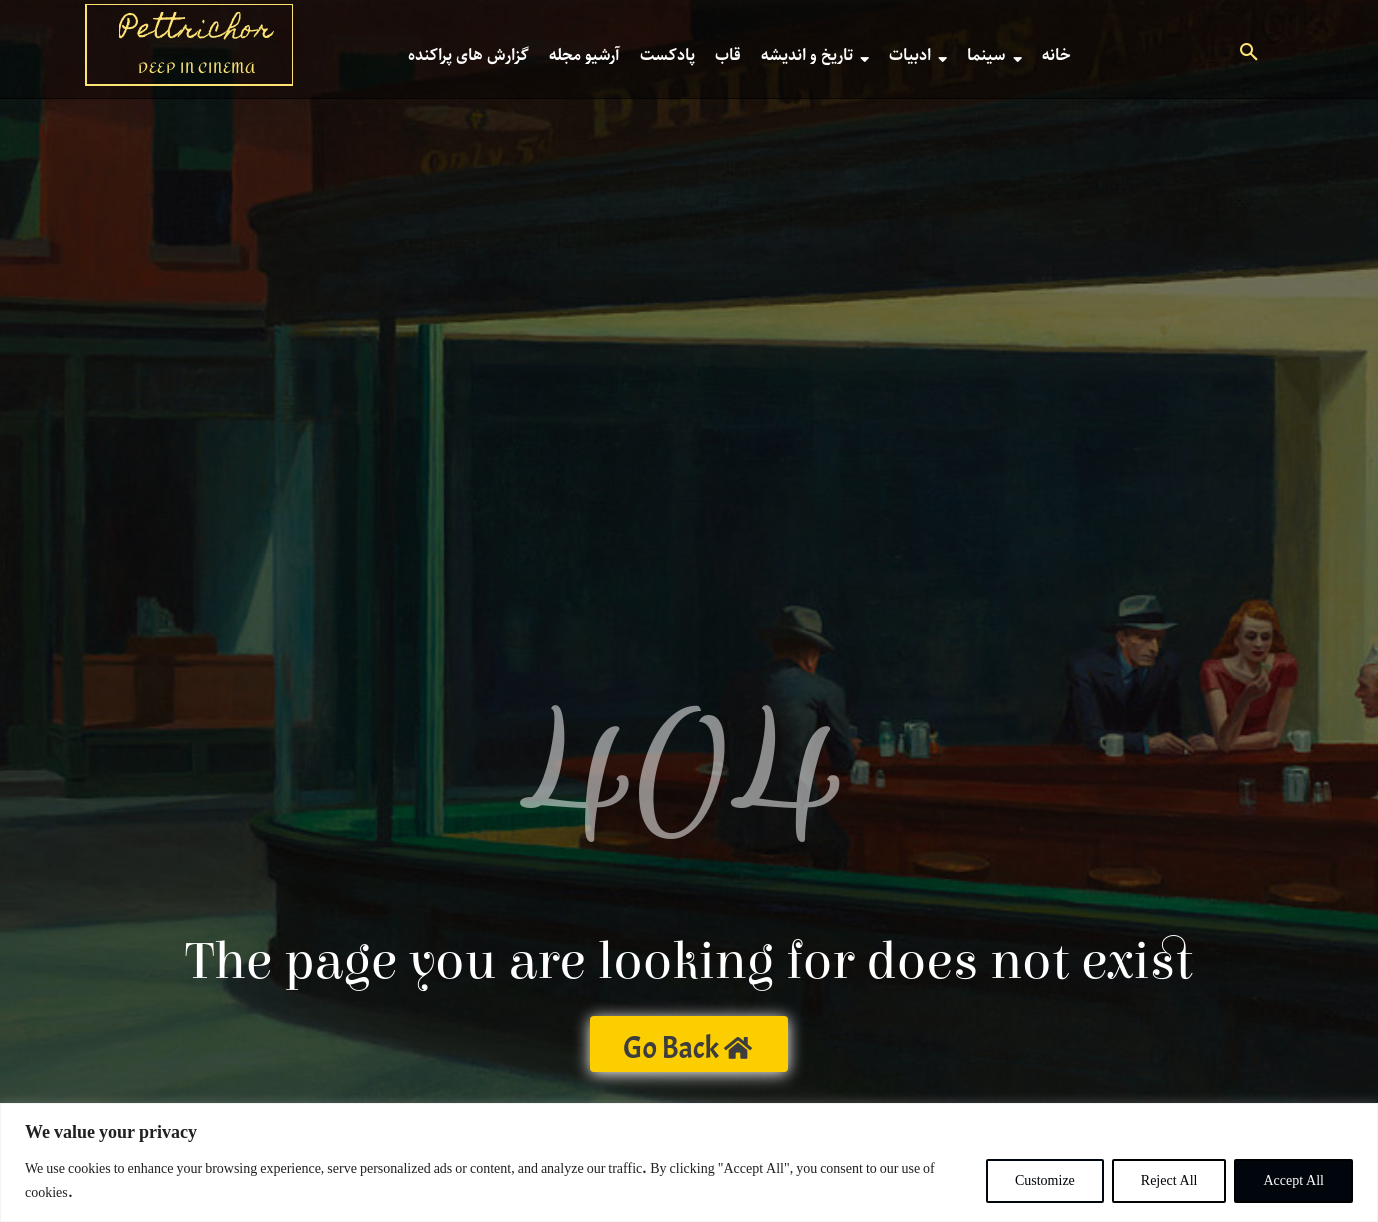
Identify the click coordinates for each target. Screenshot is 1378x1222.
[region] (689, 1162)
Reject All (1169, 1181)
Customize (1045, 1181)
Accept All (1293, 1181)
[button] (1249, 55)
